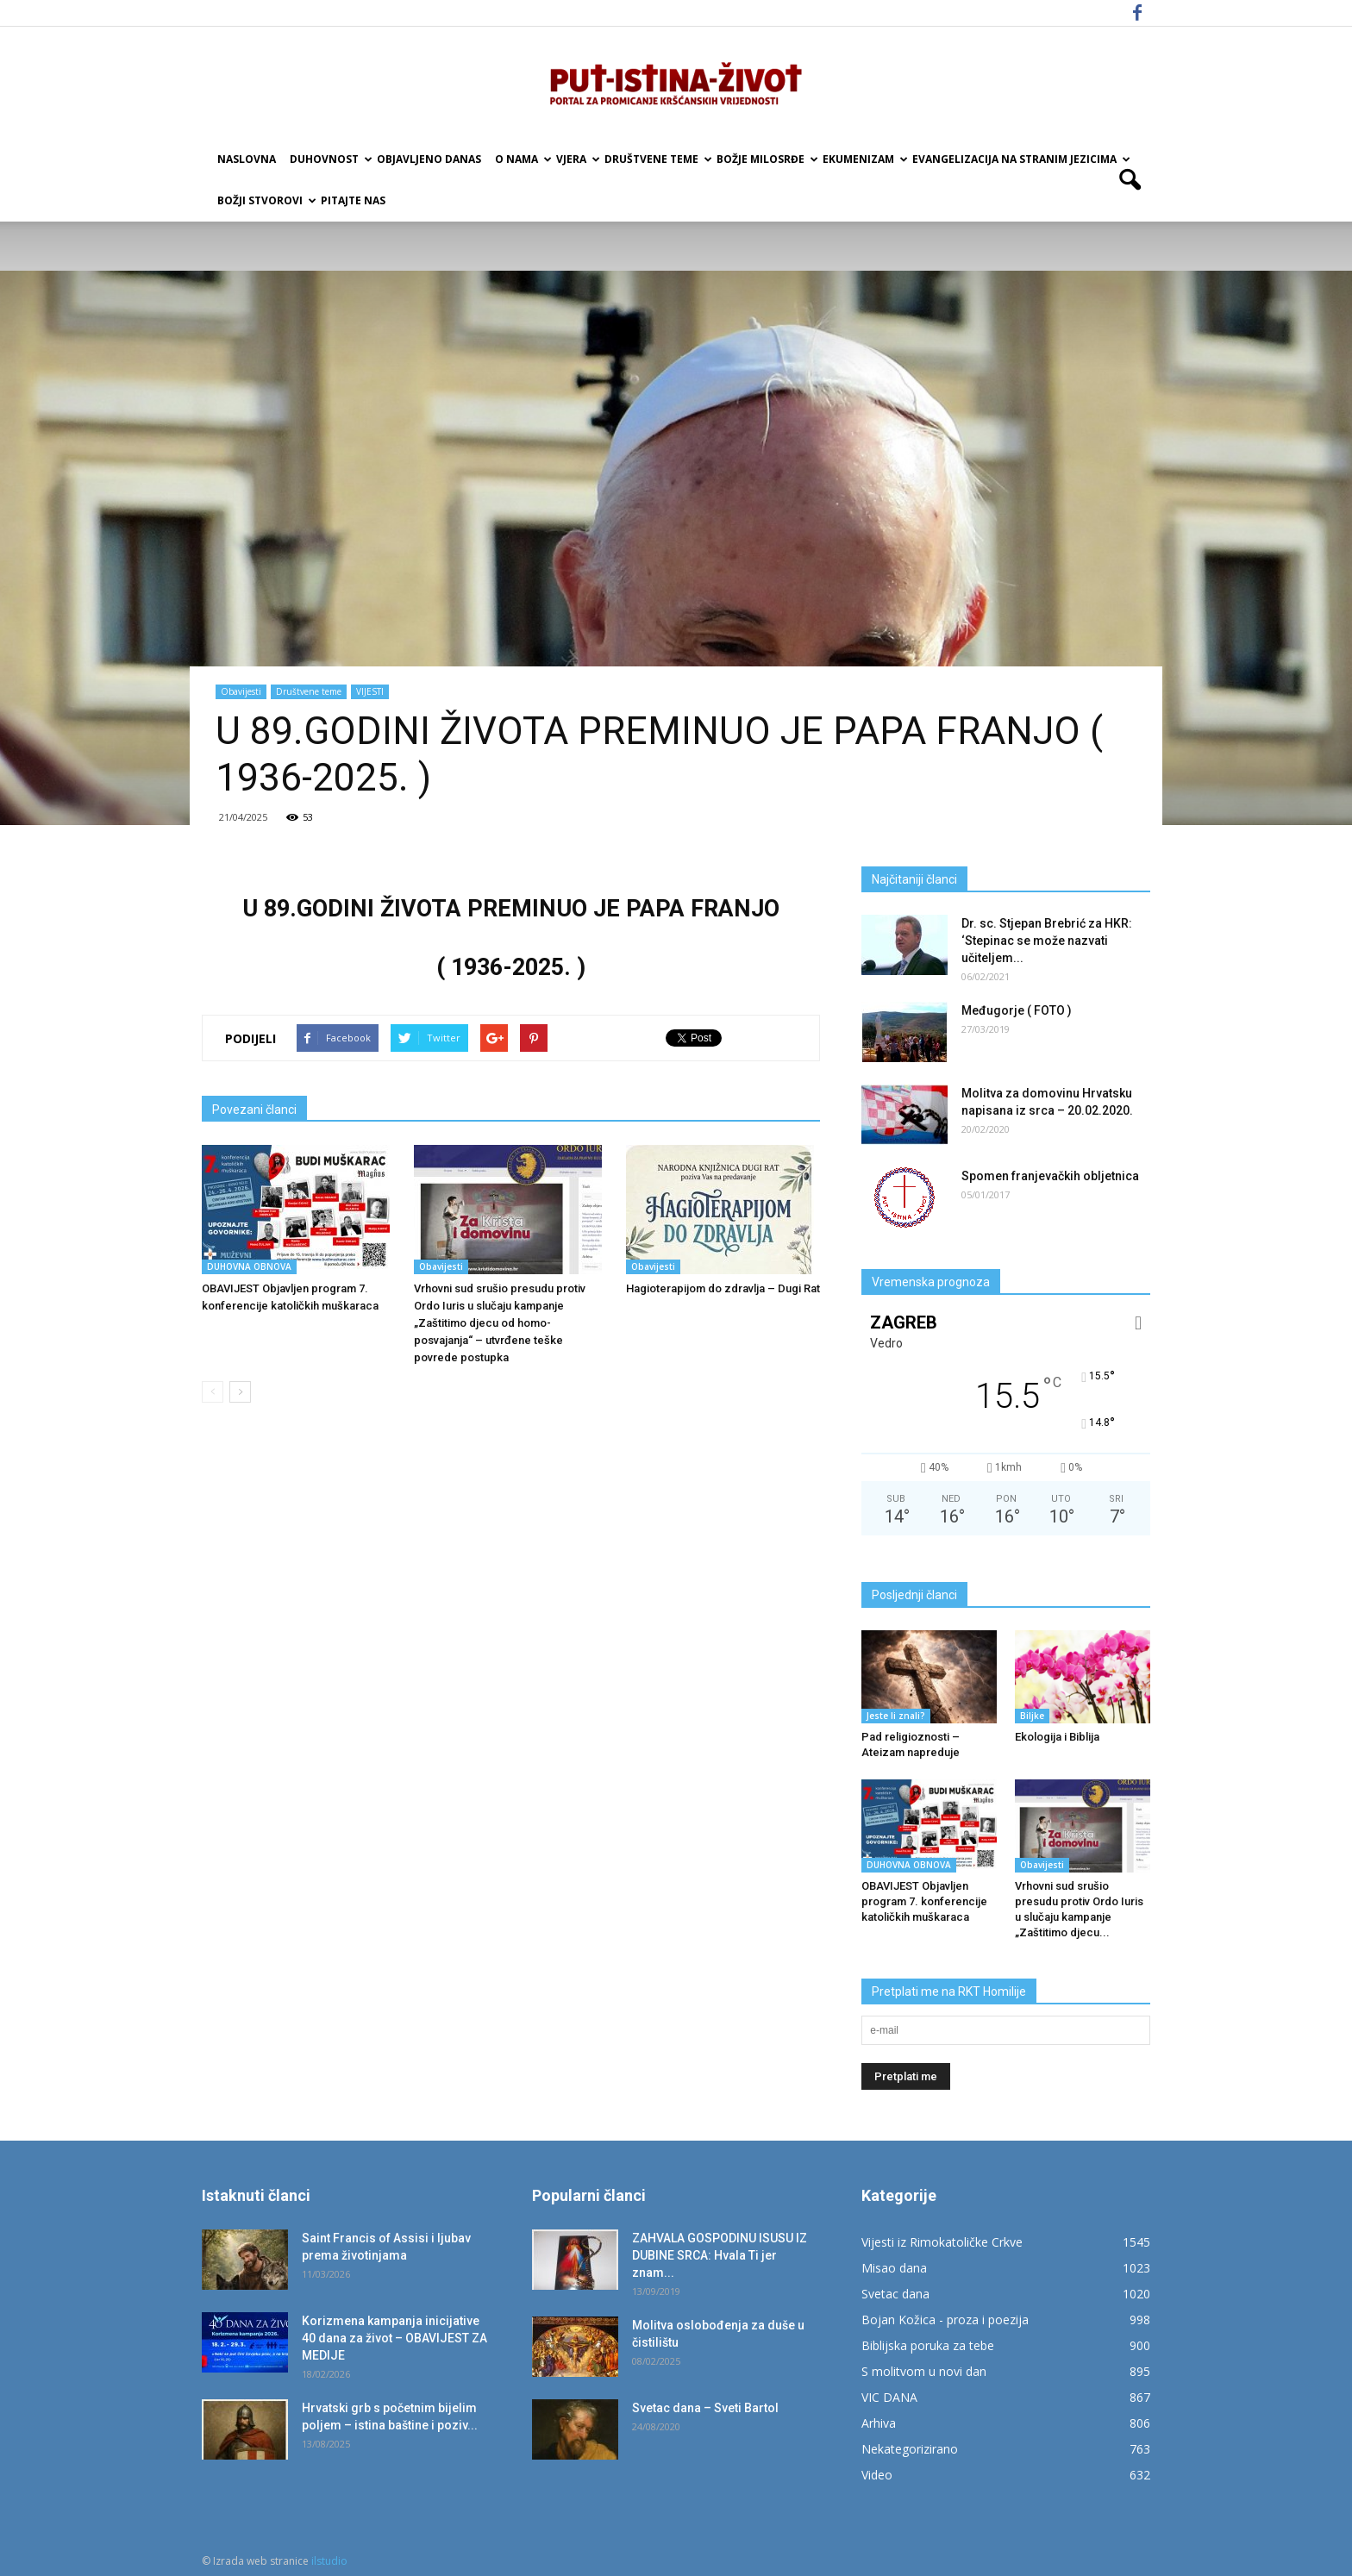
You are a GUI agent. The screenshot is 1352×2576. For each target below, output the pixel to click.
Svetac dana (895, 2293)
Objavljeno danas (429, 159)
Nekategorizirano (909, 2449)
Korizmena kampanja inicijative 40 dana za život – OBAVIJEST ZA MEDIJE (394, 2338)
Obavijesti (241, 691)
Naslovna (246, 159)
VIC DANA (889, 2397)
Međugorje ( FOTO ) (1016, 1010)
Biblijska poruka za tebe (927, 2345)
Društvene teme (657, 159)
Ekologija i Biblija (1057, 1736)
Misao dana (894, 2268)
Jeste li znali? (896, 1716)
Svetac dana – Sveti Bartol (705, 2408)
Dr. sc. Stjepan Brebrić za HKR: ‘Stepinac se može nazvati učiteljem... (1046, 940)
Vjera (577, 159)
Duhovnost (330, 159)
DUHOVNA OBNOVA (249, 1266)
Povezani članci (254, 1109)
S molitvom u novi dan (923, 2371)
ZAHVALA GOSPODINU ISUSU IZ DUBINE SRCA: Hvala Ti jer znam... (719, 2255)
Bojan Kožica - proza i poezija (945, 2319)
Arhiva (878, 2423)
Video (876, 2475)
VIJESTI (370, 691)
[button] (1129, 180)
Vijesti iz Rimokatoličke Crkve (942, 2242)
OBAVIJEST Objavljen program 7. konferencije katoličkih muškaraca (924, 1901)
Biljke (1032, 1716)
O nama (522, 159)
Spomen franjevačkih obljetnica (1050, 1176)
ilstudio (329, 2561)
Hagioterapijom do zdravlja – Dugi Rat (723, 1288)
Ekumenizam (864, 159)
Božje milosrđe (766, 159)
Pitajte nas (353, 200)
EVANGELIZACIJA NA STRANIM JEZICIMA (1020, 159)
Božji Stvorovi (265, 200)
